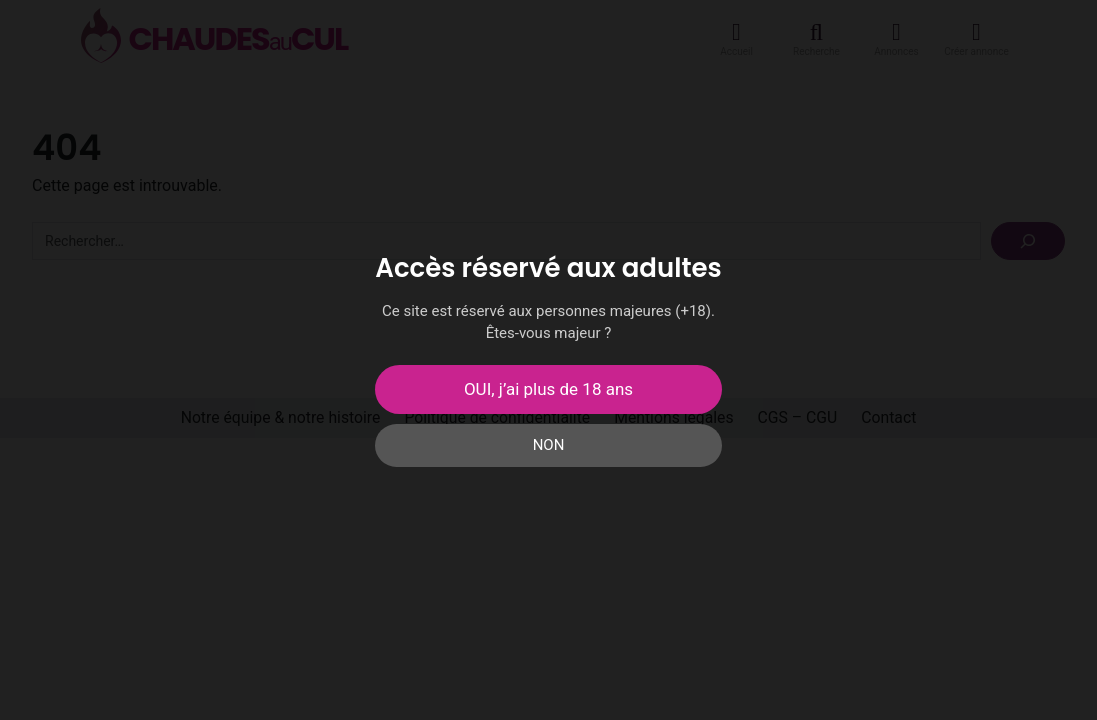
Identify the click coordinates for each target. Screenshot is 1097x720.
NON (549, 445)
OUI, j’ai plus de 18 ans (548, 389)
